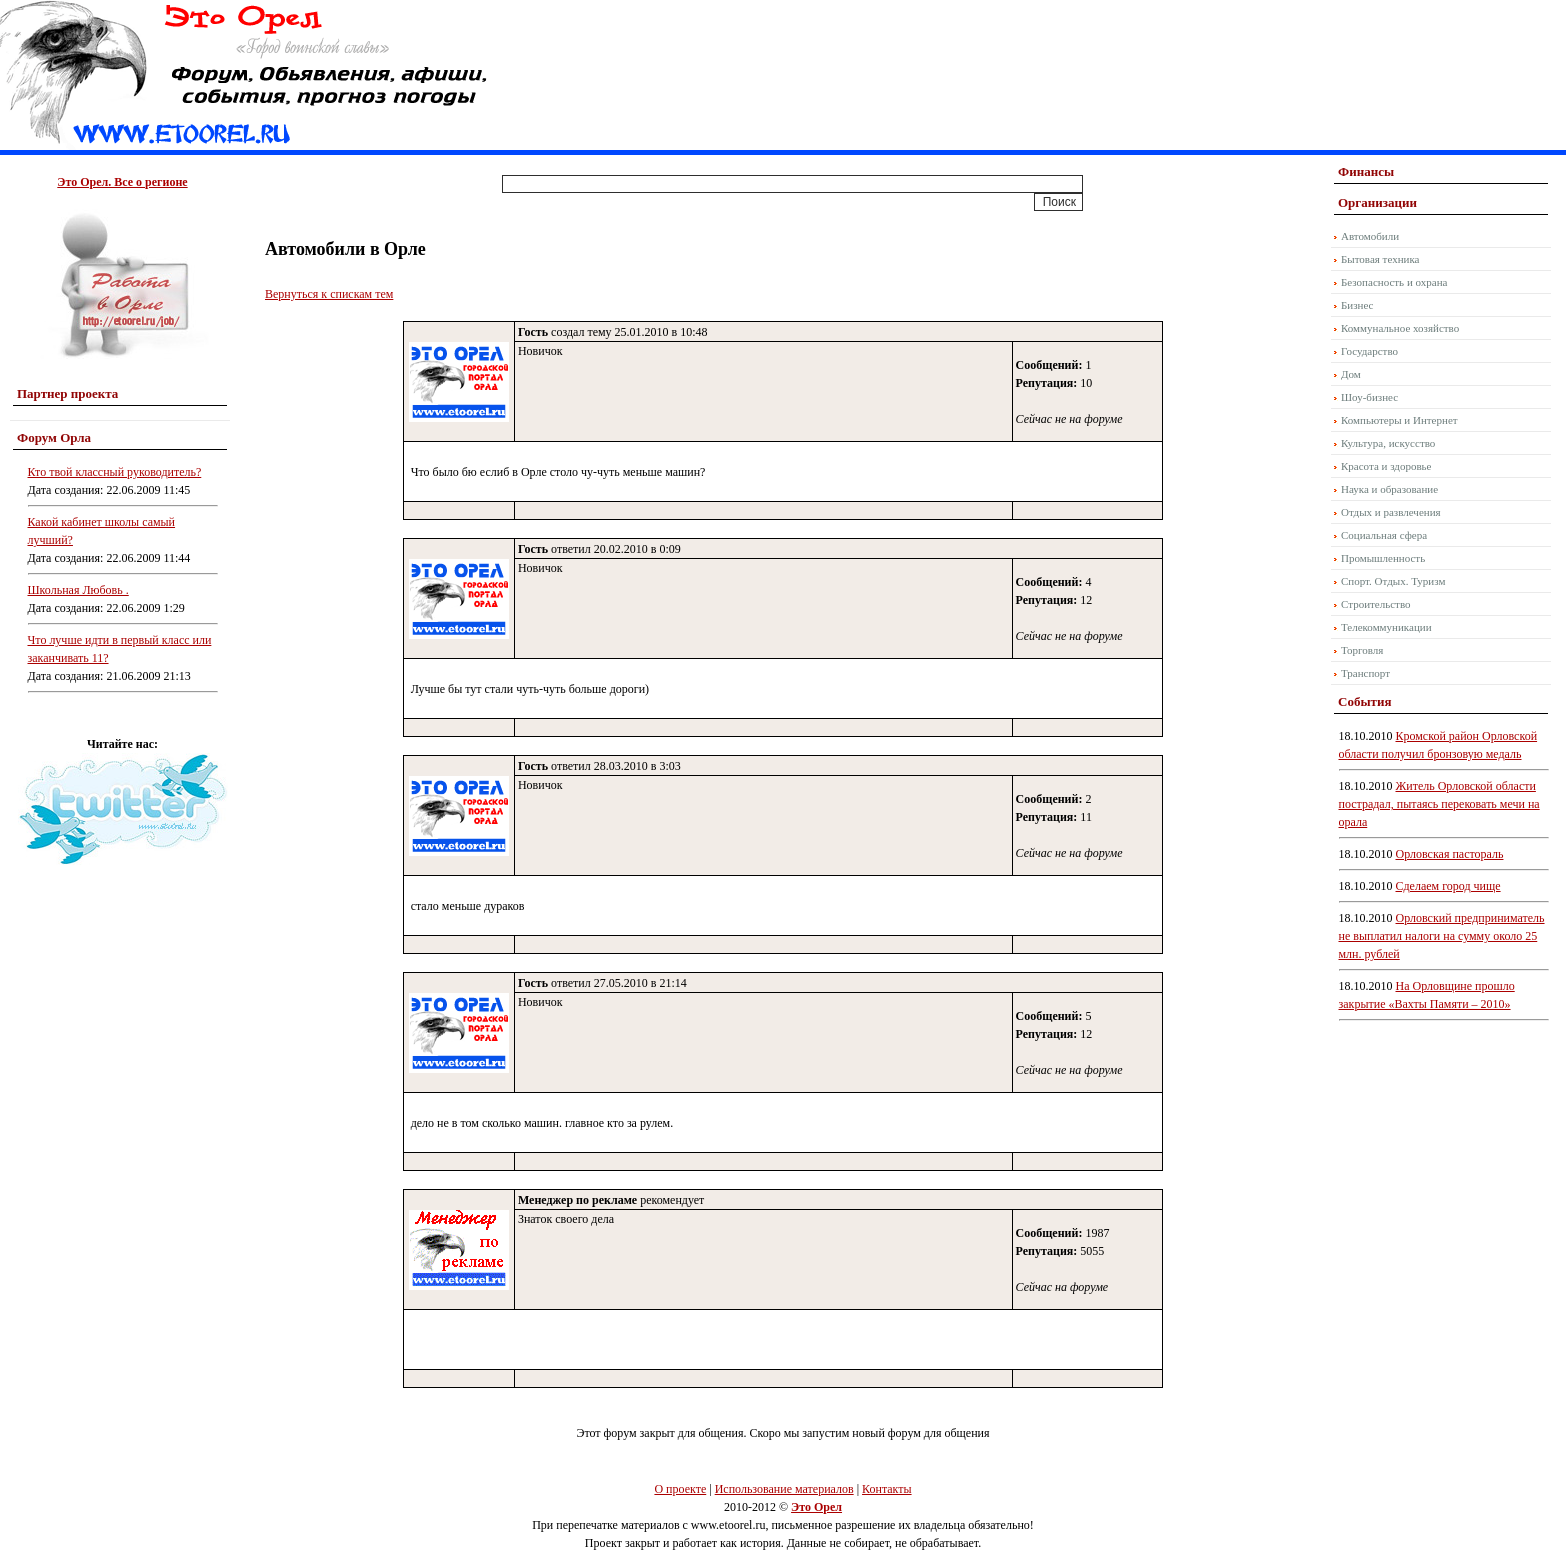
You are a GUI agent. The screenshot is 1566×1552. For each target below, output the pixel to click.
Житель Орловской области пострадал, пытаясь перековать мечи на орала (1439, 804)
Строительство (1376, 604)
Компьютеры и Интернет (1399, 420)
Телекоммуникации (1386, 627)
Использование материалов (784, 1489)
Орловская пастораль (1450, 854)
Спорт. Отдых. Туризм (1393, 581)
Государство (1369, 351)
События (1364, 701)
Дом (1351, 374)
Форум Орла (54, 437)
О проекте (680, 1489)
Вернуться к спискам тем (329, 294)
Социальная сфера (1384, 535)
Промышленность (1383, 558)
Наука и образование (1389, 489)
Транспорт (1365, 673)
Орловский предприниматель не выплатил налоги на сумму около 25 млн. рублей (1442, 936)
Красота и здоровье (1386, 466)
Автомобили (1370, 236)
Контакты (887, 1489)
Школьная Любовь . (78, 590)
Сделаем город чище (1448, 886)
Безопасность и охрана (1394, 282)
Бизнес (1357, 305)
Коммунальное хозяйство (1400, 328)
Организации (1377, 202)
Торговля (1362, 650)
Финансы (1366, 171)
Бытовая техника (1380, 259)
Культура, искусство (1388, 443)
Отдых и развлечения (1391, 512)
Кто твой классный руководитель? (115, 472)
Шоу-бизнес (1369, 397)
